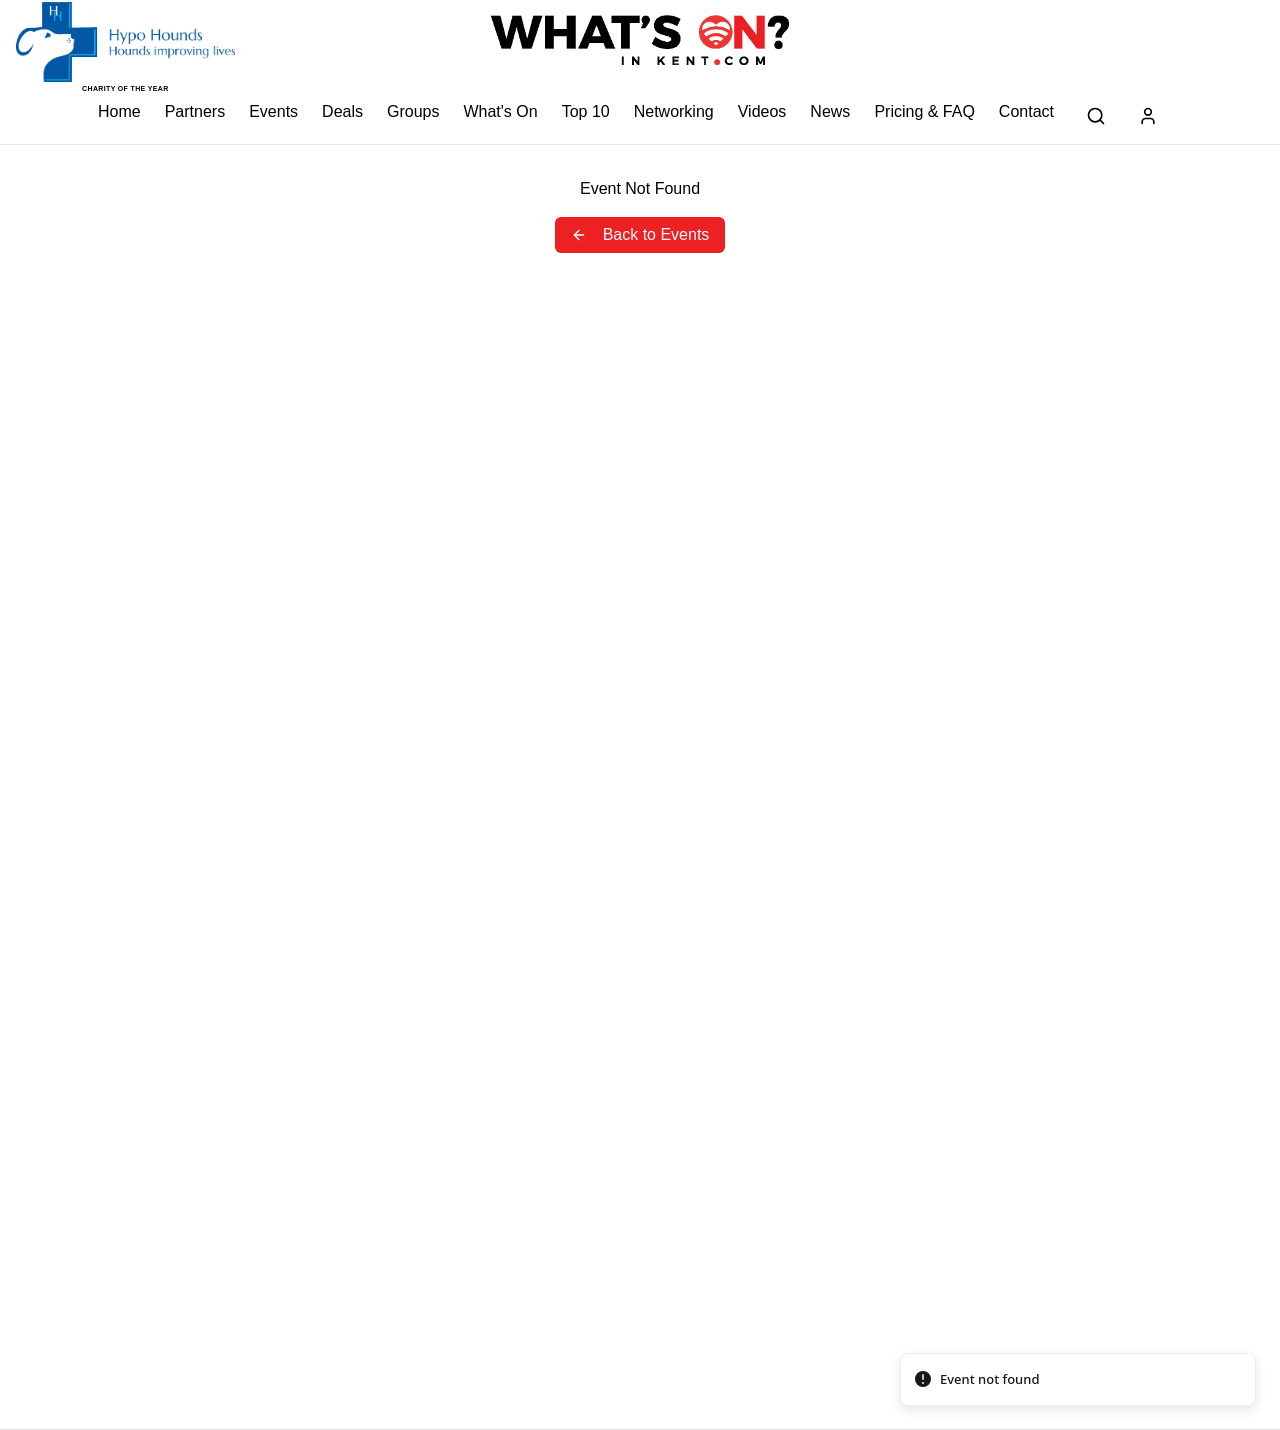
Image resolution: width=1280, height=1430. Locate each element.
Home (119, 111)
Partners (195, 111)
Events (273, 111)
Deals (342, 111)
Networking (674, 111)
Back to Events (640, 234)
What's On (500, 111)
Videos (762, 111)
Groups (413, 111)
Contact (1026, 111)
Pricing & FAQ (924, 111)
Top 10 (586, 111)
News (830, 111)
